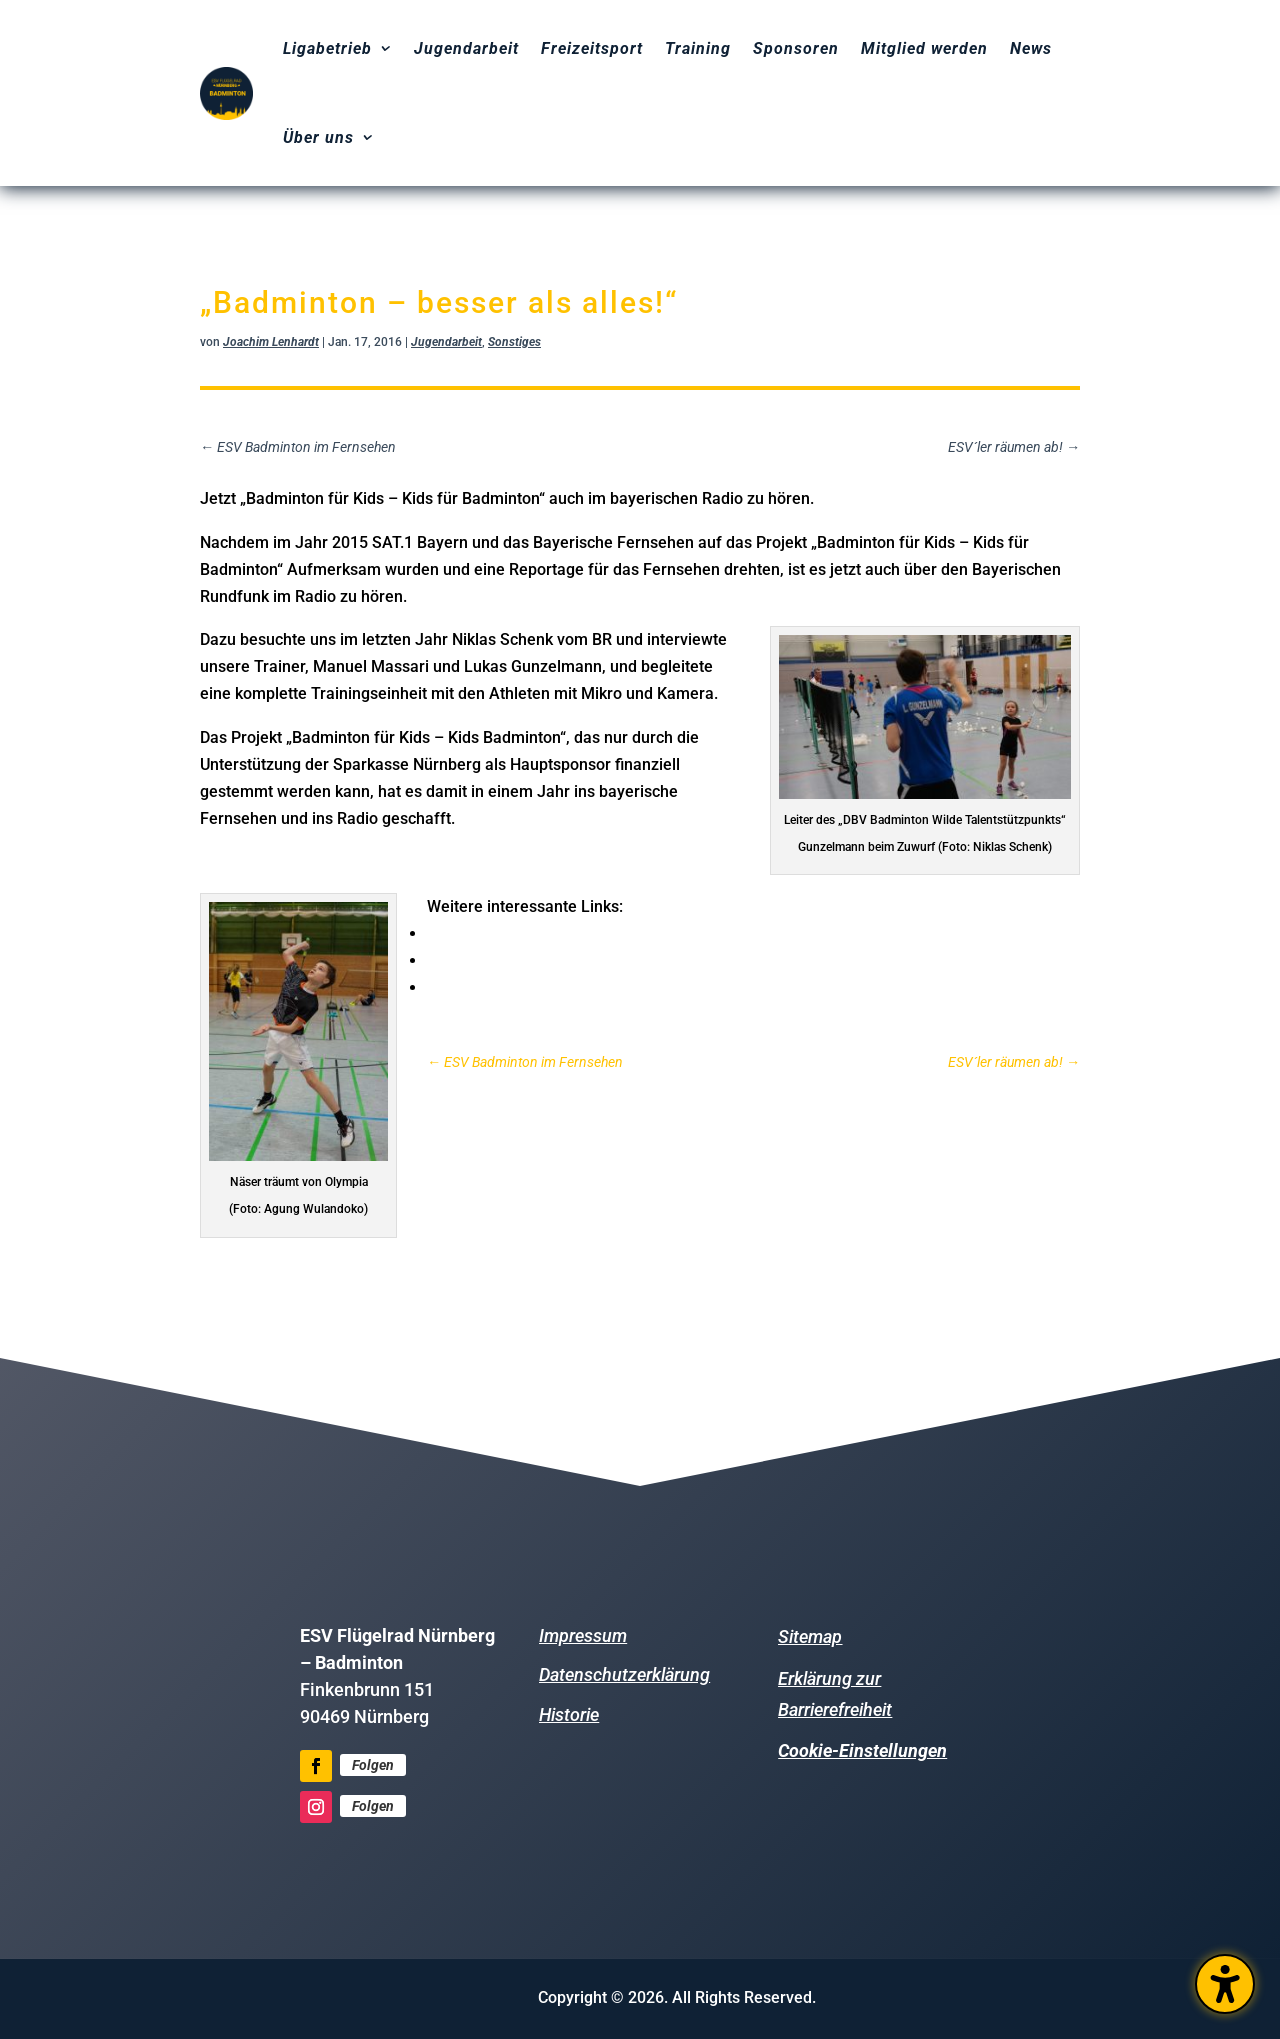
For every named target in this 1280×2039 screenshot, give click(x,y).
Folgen (373, 1765)
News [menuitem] (1031, 48)
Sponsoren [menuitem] (796, 48)
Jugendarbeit (446, 342)
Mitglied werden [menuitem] (924, 48)
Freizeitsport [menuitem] (592, 48)
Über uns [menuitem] (318, 137)
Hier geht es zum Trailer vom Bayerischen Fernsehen (631, 986)
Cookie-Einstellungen (862, 1750)
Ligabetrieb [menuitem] (327, 48)
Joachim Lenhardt (271, 342)
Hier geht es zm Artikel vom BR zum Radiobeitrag (618, 932)
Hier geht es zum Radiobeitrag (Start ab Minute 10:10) (410, 861)
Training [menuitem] (698, 48)
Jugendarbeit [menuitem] (466, 48)
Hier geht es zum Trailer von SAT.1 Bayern (590, 959)
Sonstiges (514, 342)
